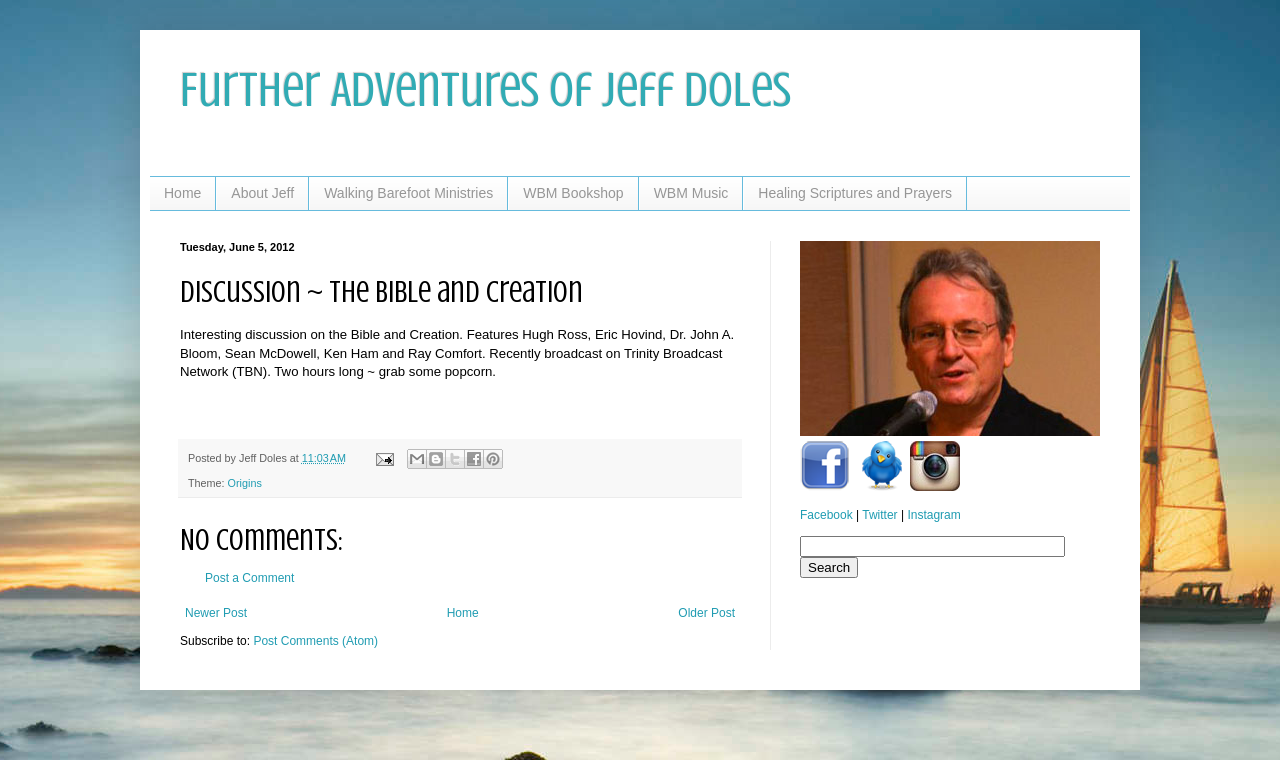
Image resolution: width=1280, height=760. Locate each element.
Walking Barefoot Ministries (408, 193)
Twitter (879, 515)
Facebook (826, 515)
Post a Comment (249, 578)
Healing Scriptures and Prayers (855, 193)
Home (182, 193)
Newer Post (216, 613)
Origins (245, 483)
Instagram (933, 515)
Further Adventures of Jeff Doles (485, 90)
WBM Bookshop (573, 193)
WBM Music (691, 193)
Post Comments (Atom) (315, 641)
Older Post (706, 613)
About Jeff (262, 193)
